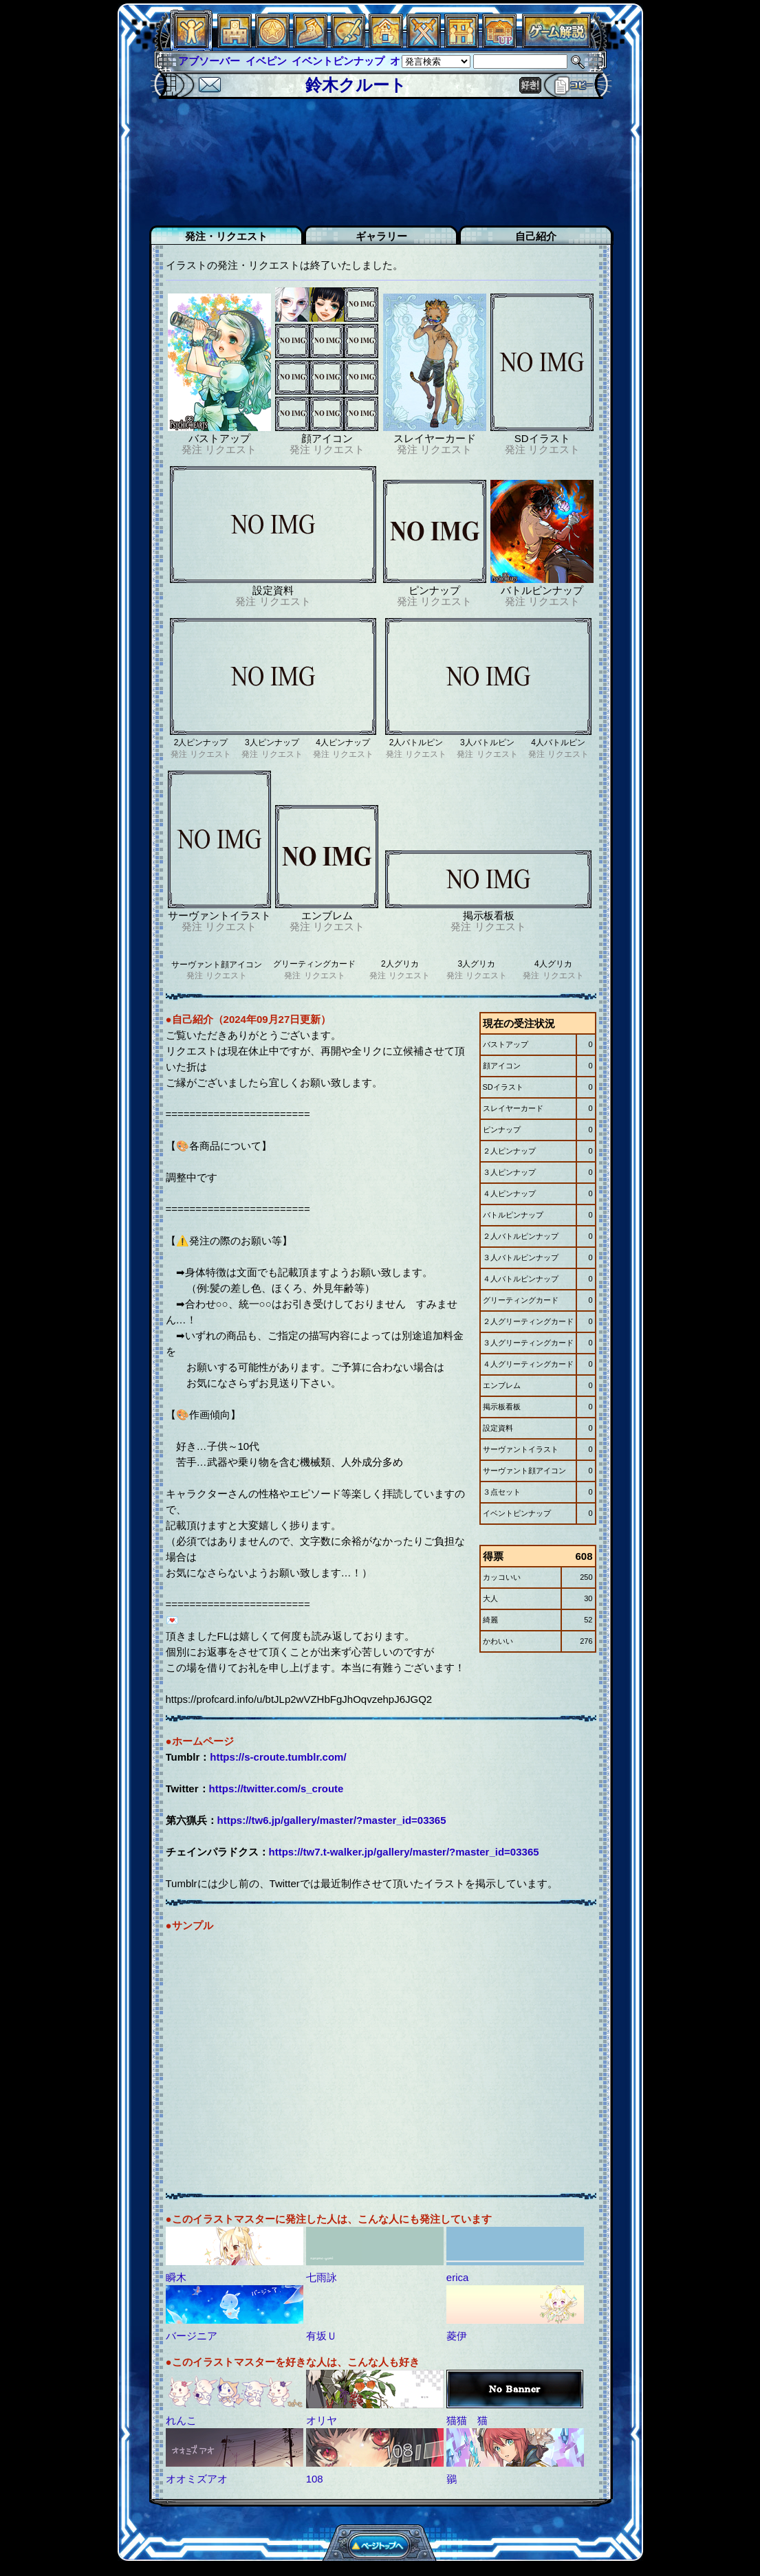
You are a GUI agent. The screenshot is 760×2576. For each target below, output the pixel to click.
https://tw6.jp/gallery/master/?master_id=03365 (331, 1820)
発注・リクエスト (226, 236)
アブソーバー (209, 61)
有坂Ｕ (321, 2336)
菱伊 (456, 2336)
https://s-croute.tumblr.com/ (278, 1757)
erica (457, 2277)
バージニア (191, 2336)
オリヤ (321, 2420)
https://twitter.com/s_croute (276, 1788)
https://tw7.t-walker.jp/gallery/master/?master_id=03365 (404, 1852)
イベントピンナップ (338, 61)
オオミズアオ (197, 2479)
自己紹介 (535, 236)
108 (314, 2479)
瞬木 (176, 2277)
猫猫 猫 (467, 2420)
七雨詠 (321, 2277)
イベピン (266, 61)
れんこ (181, 2420)
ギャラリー (381, 236)
